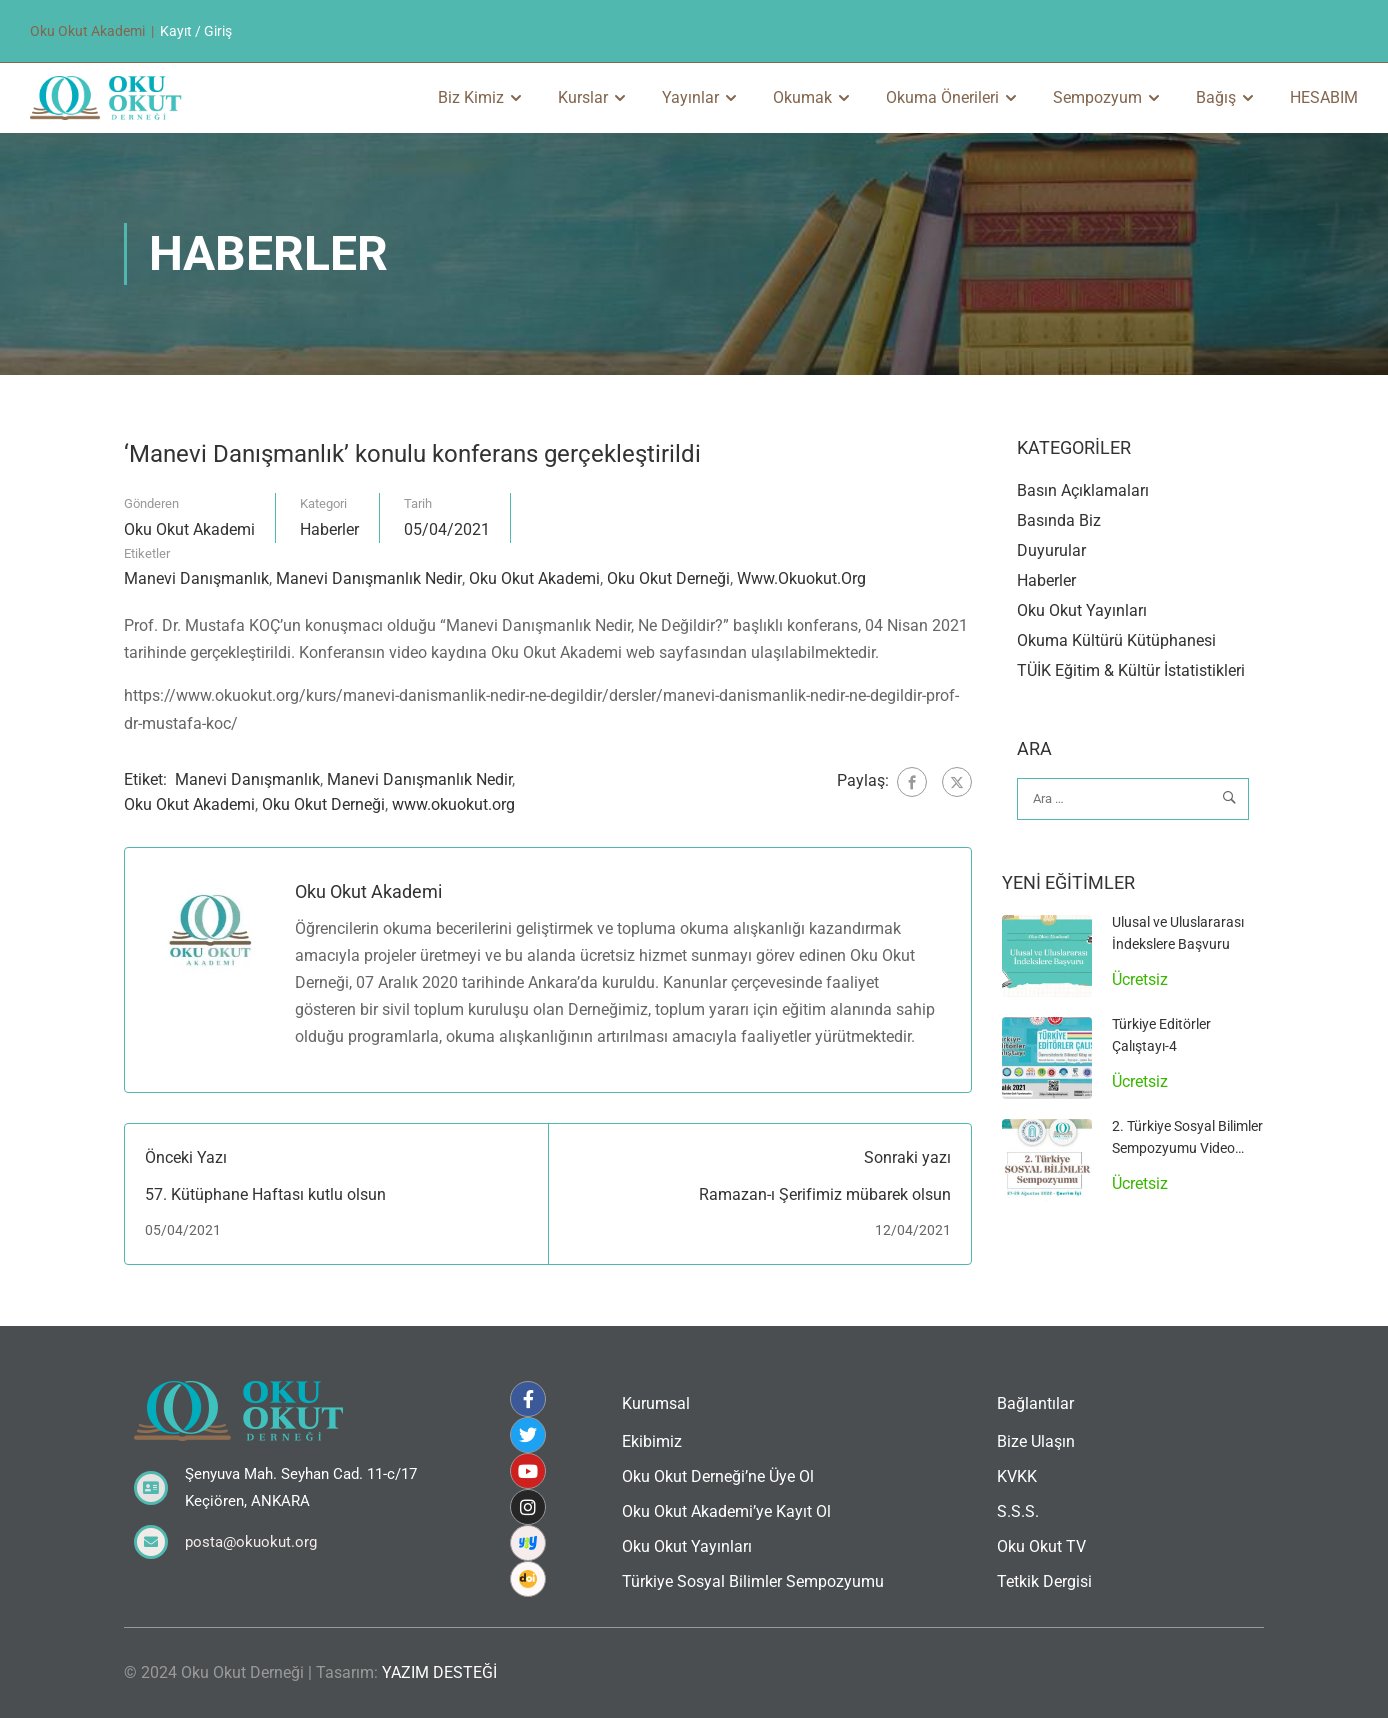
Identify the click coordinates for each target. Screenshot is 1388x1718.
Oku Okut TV (1041, 1546)
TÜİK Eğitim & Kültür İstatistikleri (1131, 671)
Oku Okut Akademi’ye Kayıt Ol (726, 1511)
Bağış (1216, 97)
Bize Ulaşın (1036, 1441)
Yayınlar (690, 97)
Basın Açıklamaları (1083, 491)
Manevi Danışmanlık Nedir (369, 578)
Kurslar (583, 97)
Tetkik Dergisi (1044, 1581)
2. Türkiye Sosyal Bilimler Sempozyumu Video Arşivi (1187, 1148)
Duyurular (1051, 551)
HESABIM (1324, 97)
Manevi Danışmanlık (196, 578)
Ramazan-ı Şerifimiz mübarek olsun (825, 1194)
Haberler (329, 529)
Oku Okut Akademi (189, 529)
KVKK (1017, 1476)
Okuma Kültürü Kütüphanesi (1116, 641)
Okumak (802, 97)
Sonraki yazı (907, 1158)
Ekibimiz (652, 1441)
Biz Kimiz (471, 97)
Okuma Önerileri (942, 97)
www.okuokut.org (801, 578)
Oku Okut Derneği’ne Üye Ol (718, 1476)
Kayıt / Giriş (196, 31)
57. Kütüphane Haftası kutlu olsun (265, 1194)
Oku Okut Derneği (668, 578)
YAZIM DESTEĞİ (439, 1672)
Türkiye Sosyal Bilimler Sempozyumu (753, 1581)
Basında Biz (1059, 521)
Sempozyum (1097, 97)
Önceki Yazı (186, 1158)
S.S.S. (1018, 1511)
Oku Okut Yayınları (1082, 611)
